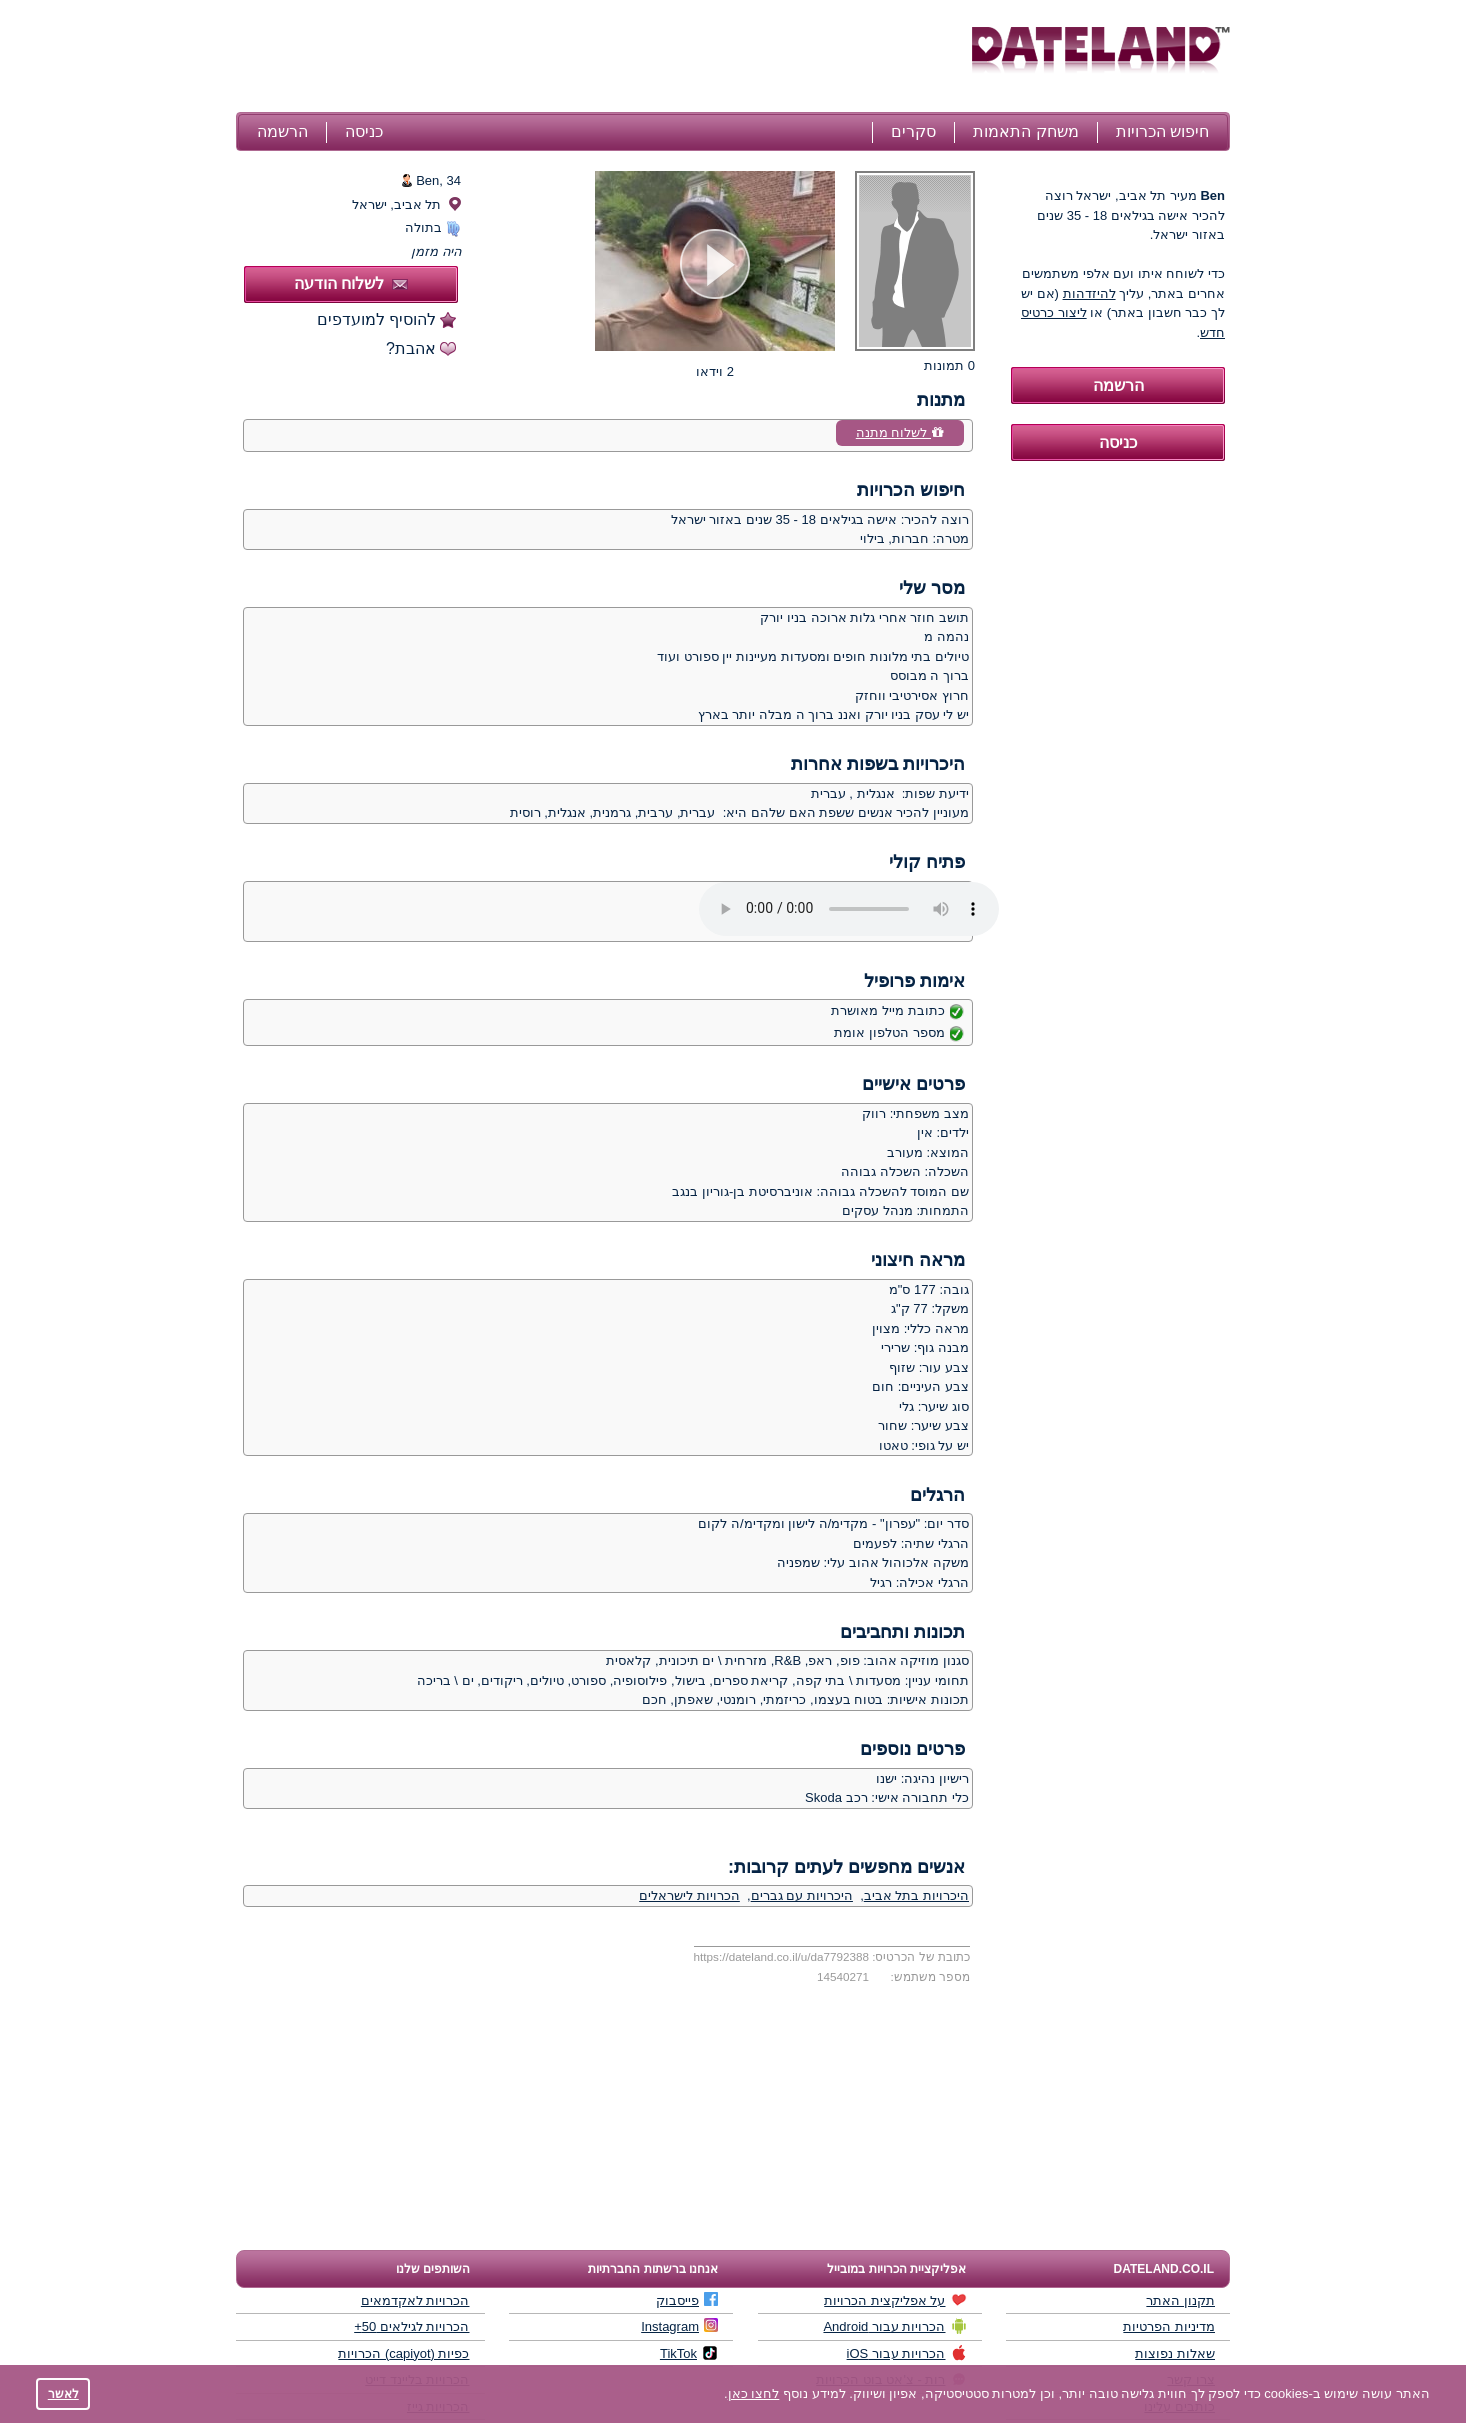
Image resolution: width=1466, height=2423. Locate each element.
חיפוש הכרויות (1162, 131)
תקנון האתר (1180, 2300)
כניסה (364, 131)
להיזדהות (1089, 293)
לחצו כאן (754, 2393)
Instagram (679, 2326)
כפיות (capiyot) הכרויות (403, 2353)
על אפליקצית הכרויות (895, 2300)
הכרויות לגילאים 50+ (411, 2326)
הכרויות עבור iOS (907, 2353)
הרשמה (282, 131)
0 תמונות (949, 365)
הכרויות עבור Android (894, 2326)
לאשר (63, 2393)
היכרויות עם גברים (802, 1895)
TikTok (689, 2353)
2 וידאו (715, 371)
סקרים (913, 131)
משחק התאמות (1025, 131)
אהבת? (411, 348)
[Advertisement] (601, 58)
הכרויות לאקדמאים (415, 2300)
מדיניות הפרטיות (1169, 2326)
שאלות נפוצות (1175, 2353)
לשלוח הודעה (351, 283)
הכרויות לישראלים (689, 1895)
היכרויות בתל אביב (916, 1895)
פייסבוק (687, 2300)
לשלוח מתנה (900, 432)
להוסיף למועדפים (376, 319)
